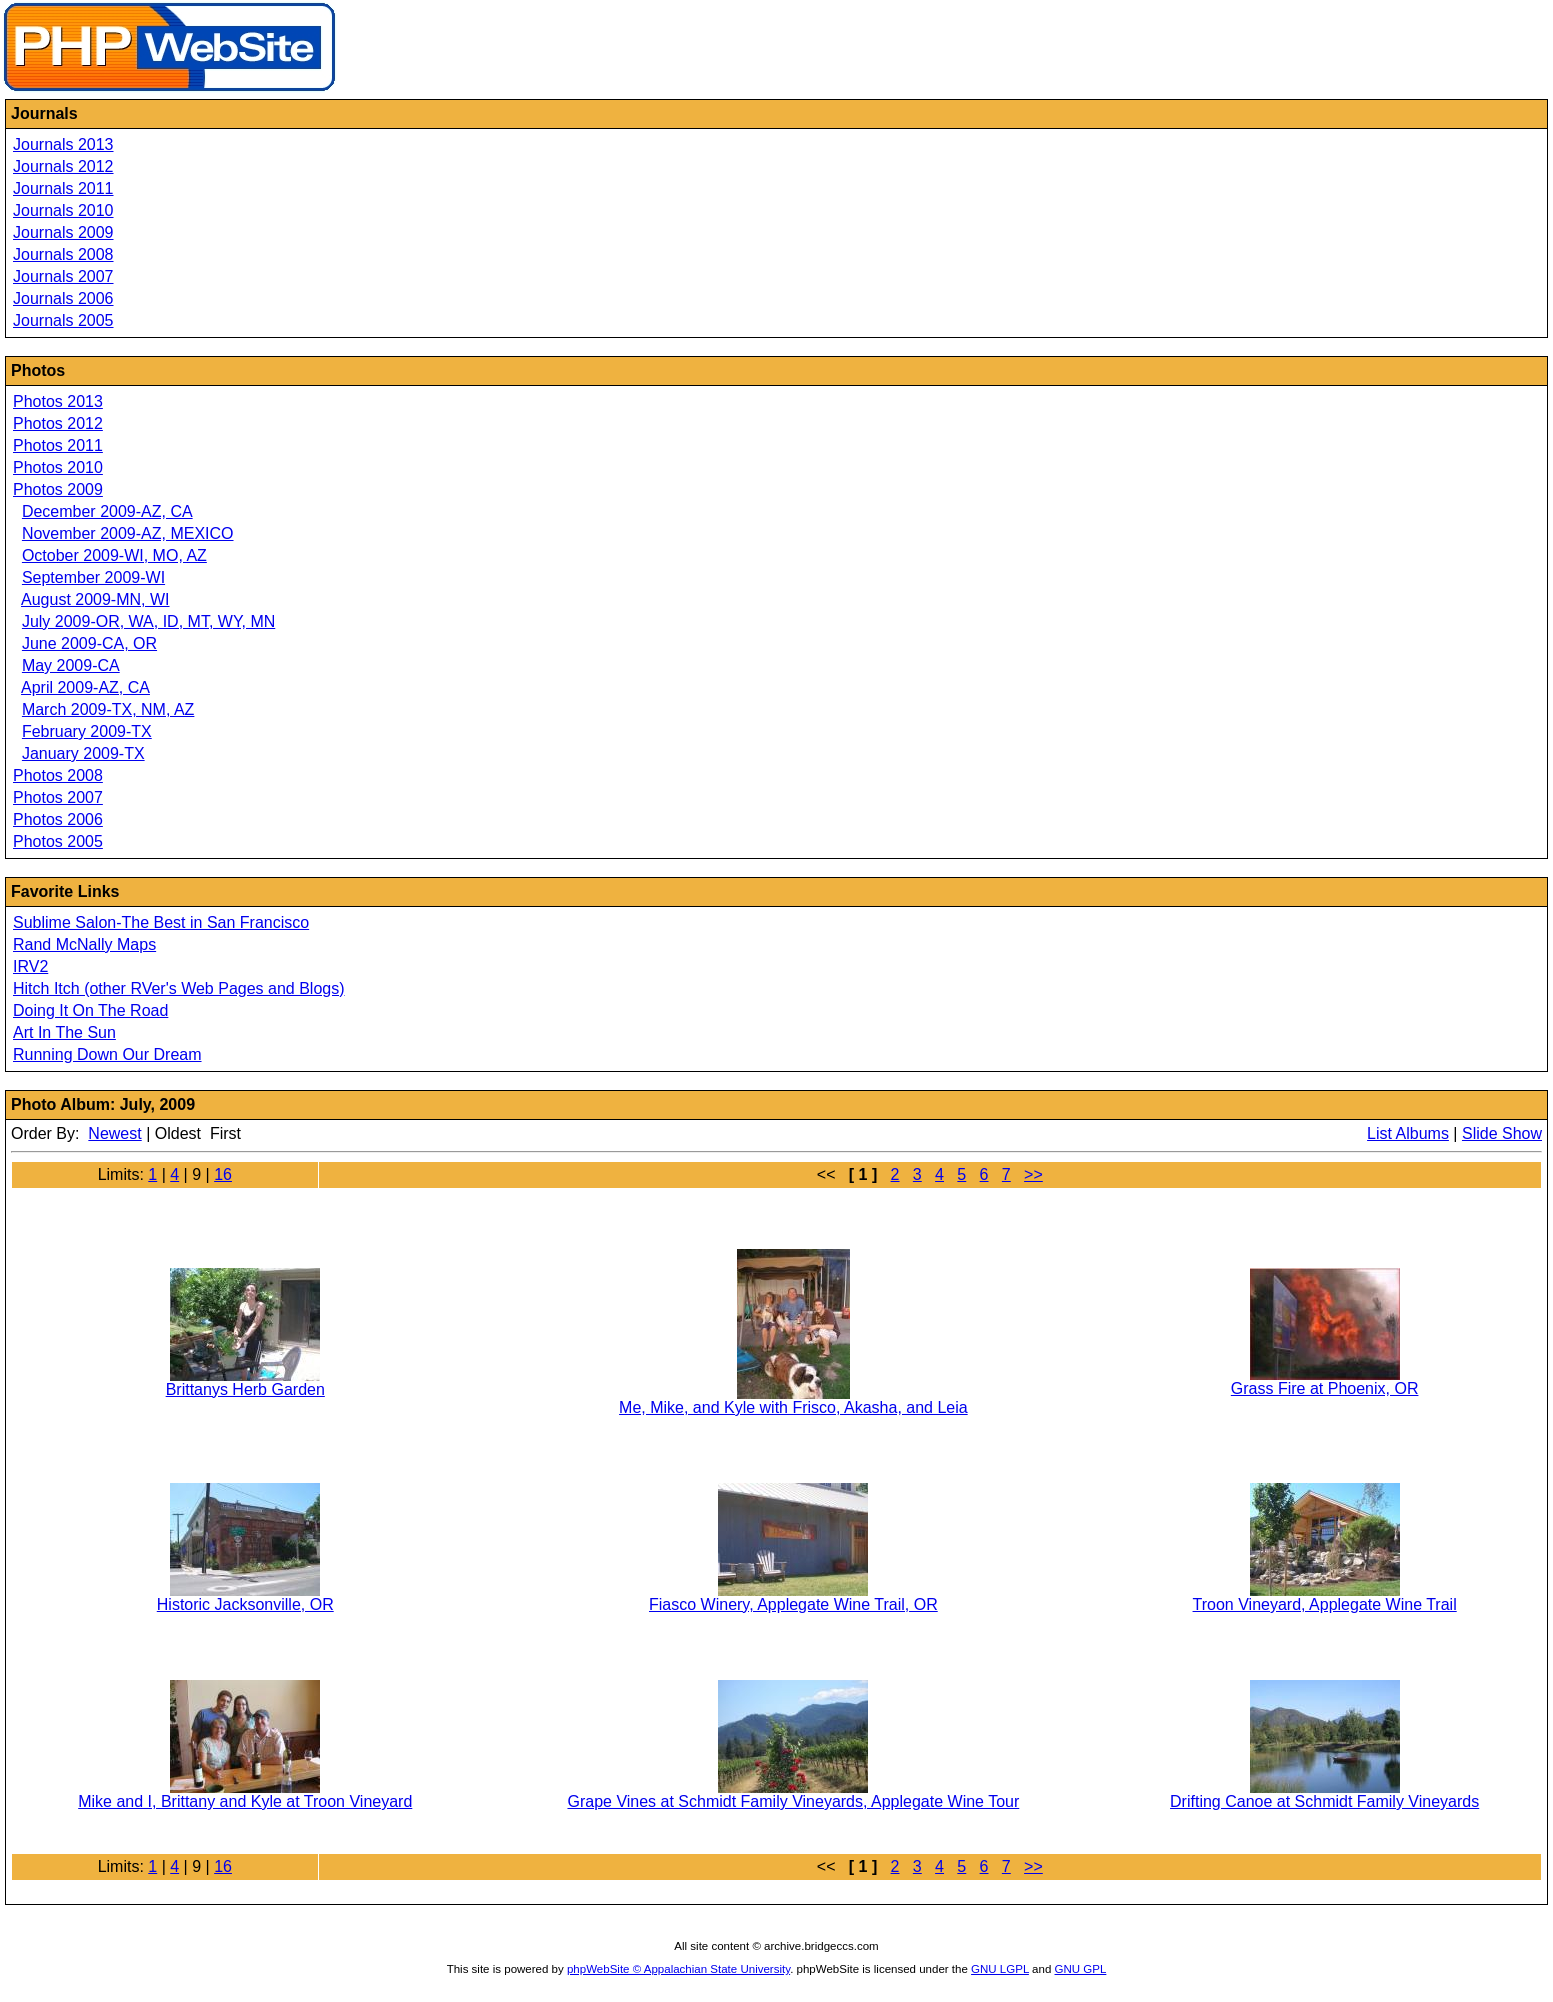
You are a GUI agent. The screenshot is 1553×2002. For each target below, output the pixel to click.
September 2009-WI (93, 577)
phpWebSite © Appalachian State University (678, 1969)
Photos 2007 (58, 797)
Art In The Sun (64, 1032)
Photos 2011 (58, 445)
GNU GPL (1081, 1969)
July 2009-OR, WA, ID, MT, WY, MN (148, 621)
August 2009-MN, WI (95, 599)
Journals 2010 (63, 210)
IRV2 (30, 966)
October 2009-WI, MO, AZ (114, 555)
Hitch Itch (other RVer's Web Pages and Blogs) (179, 988)
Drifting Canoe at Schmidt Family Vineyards (1324, 1801)
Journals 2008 (63, 254)
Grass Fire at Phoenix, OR (1325, 1388)
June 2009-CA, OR (89, 643)
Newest (114, 1133)
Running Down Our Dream (107, 1054)
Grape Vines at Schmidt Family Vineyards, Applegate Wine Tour (793, 1801)
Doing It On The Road (90, 1010)
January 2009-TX (83, 753)
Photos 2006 (58, 819)
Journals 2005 (63, 320)
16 (223, 1174)
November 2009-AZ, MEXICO (128, 533)
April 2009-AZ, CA (85, 687)
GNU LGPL (1000, 1969)
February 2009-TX (87, 731)
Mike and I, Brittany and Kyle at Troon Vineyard (245, 1801)
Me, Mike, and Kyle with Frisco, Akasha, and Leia (793, 1407)
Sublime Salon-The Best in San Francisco (161, 922)
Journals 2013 (63, 144)
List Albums (1408, 1133)
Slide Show (1502, 1133)
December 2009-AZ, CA (107, 511)
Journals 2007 (63, 276)
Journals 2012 (63, 166)
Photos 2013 (58, 401)
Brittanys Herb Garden (245, 1389)
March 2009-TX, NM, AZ (108, 709)
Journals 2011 (63, 188)
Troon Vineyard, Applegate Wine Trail (1325, 1604)
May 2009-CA (71, 665)
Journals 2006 (63, 298)
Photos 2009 (58, 489)
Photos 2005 (58, 841)
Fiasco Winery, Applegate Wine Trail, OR (793, 1604)
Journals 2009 (63, 232)
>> (1033, 1174)
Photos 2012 (58, 423)
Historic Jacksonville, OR (245, 1604)
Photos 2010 (58, 467)
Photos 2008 (58, 775)
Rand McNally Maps (84, 944)
